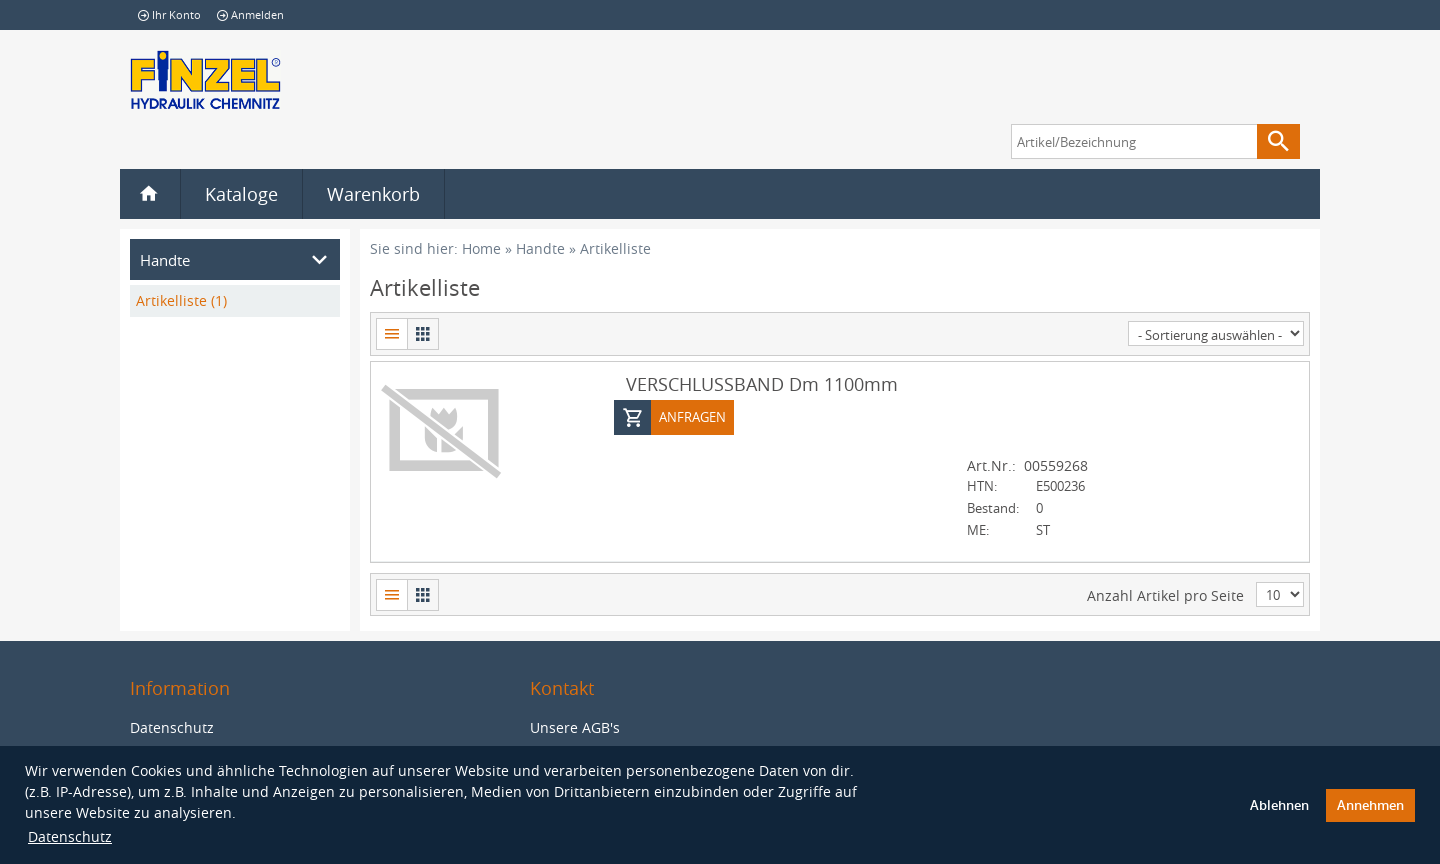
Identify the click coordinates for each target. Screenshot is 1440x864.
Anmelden (250, 14)
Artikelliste (615, 248)
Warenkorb (373, 194)
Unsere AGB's (575, 727)
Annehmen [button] (1370, 805)
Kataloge (241, 194)
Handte (540, 248)
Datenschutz (70, 836)
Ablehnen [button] (1279, 805)
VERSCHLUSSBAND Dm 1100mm (762, 383)
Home (481, 248)
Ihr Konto (169, 14)
